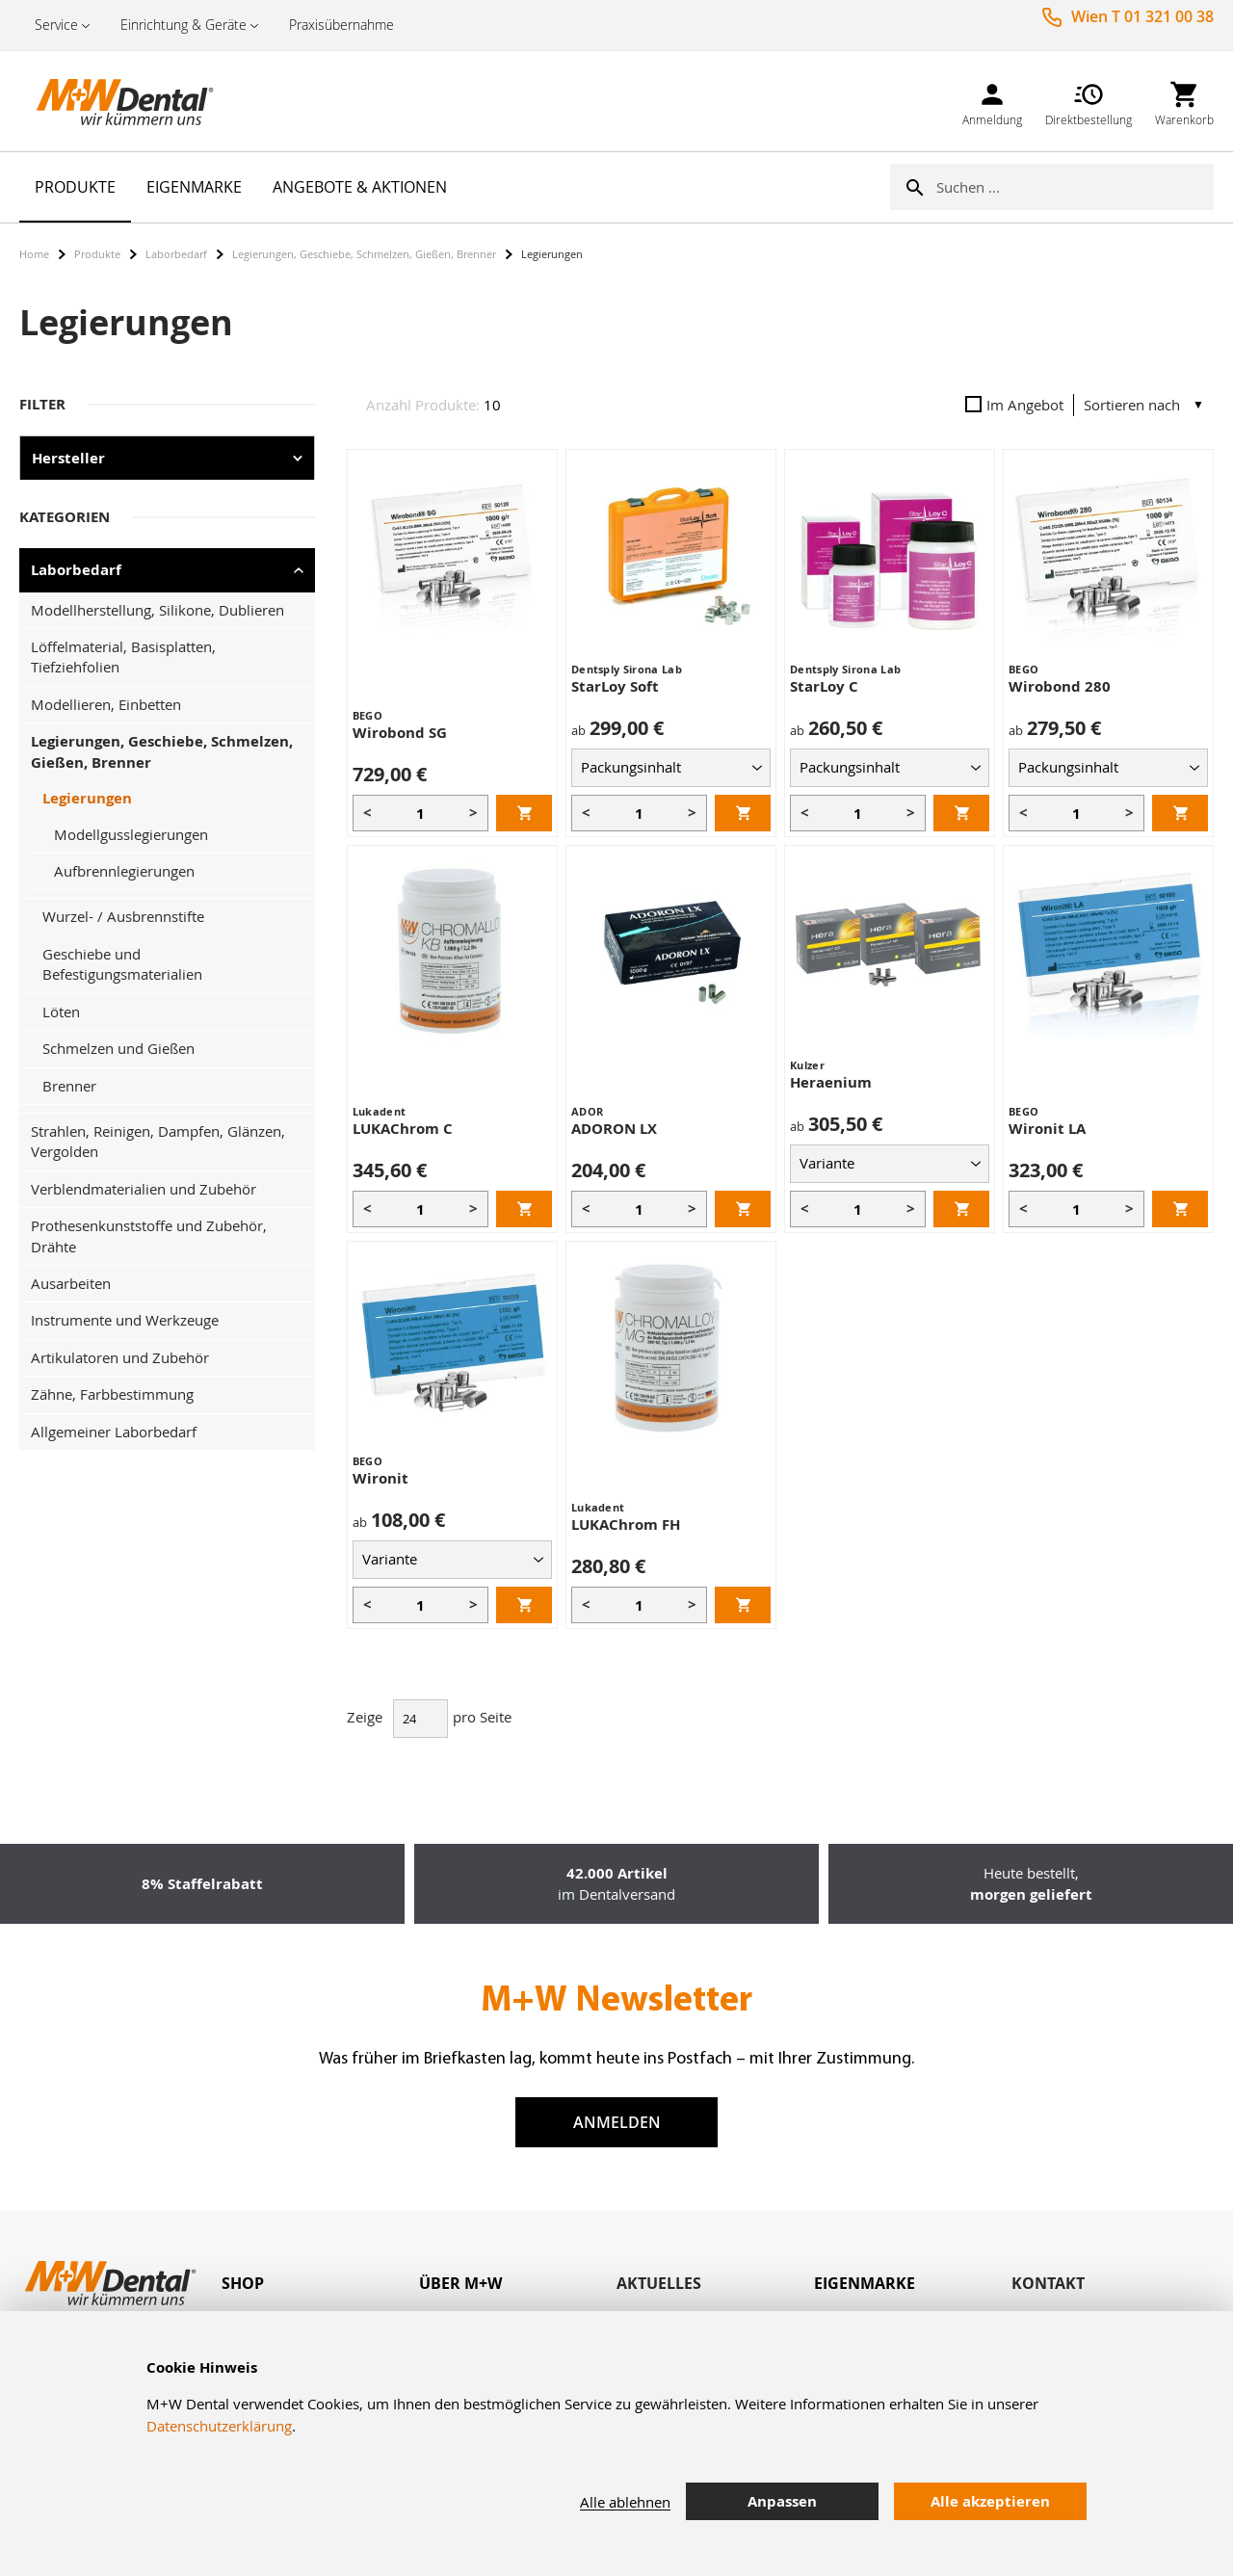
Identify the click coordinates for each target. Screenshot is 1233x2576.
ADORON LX (614, 1128)
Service (56, 24)
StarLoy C (824, 686)
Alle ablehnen (625, 2501)
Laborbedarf (176, 254)
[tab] (320, 2284)
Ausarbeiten (71, 1283)
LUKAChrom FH (625, 1524)
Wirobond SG (400, 733)
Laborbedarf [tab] (76, 570)
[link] (992, 100)
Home (34, 254)
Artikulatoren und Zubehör (120, 1357)
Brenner (69, 1085)
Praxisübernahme (341, 24)
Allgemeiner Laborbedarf (114, 1431)
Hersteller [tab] (68, 458)
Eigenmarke (864, 2283)
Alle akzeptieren (990, 2501)
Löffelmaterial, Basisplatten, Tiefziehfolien (123, 656)
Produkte (97, 254)
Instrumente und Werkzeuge (125, 1319)
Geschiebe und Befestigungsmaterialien (122, 964)
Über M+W (460, 2283)
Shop (243, 2283)
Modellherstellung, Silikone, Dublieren (157, 609)
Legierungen (87, 798)
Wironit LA (1047, 1128)
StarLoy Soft (615, 686)
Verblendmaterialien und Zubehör (143, 1188)
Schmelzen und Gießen (118, 1048)
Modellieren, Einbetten (106, 704)
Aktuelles (658, 2283)
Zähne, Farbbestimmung (112, 1394)
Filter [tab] (42, 404)
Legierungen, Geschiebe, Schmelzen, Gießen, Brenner (364, 254)
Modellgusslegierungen (131, 834)
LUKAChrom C (403, 1128)
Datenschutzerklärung (219, 2425)
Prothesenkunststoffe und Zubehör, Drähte (149, 1235)
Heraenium (831, 1082)
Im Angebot (1014, 404)
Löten (61, 1011)
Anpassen (782, 2501)
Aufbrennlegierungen (124, 871)
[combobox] (1075, 187)
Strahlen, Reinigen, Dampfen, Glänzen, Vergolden (158, 1141)
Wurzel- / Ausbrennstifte (123, 916)
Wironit (380, 1478)
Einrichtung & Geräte (183, 24)
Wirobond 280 (1060, 686)
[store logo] (115, 101)
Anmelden (617, 2122)
